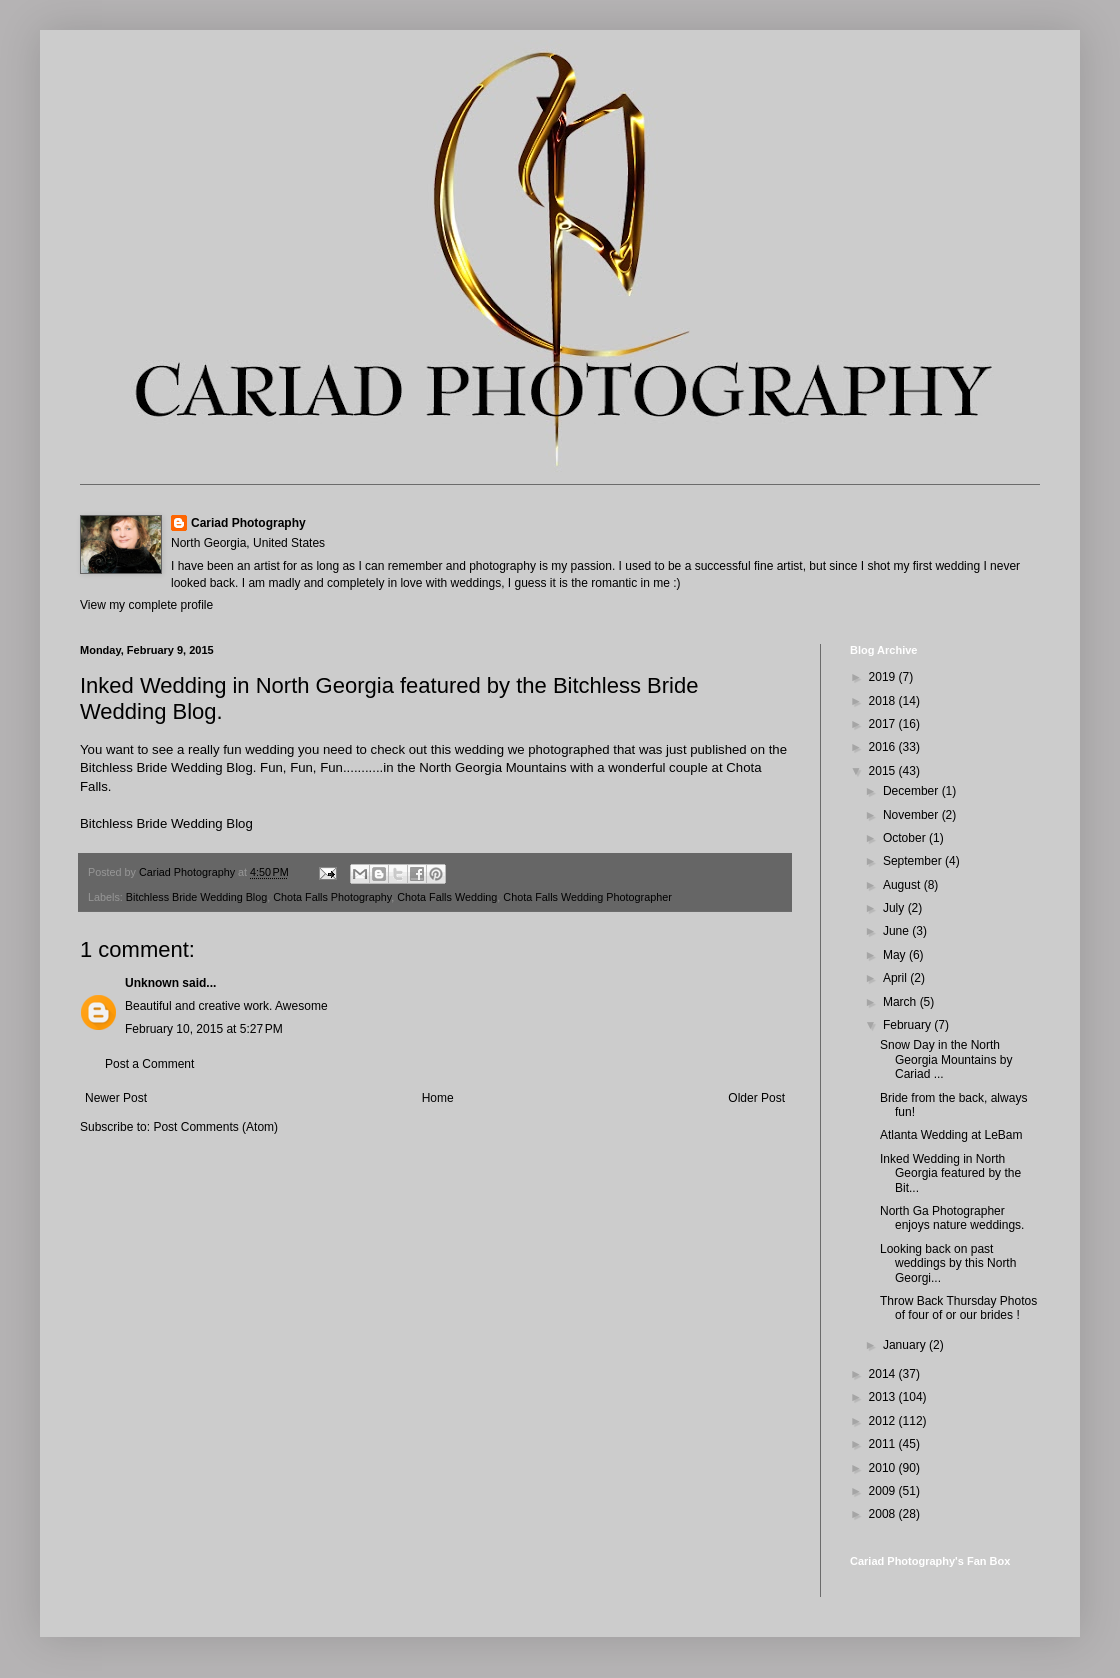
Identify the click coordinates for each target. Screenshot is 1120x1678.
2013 (884, 1397)
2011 (884, 1444)
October (906, 838)
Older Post (756, 1098)
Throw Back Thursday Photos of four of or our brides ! (958, 1308)
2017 (884, 724)
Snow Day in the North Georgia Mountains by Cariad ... (946, 1059)
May (896, 955)
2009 (884, 1491)
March (901, 1002)
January (906, 1345)
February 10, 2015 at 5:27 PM (204, 1029)
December (912, 791)
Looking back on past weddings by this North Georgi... (948, 1263)
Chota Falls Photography (332, 897)
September (914, 861)
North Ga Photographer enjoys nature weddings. (952, 1218)
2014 (884, 1374)
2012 (884, 1421)
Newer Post (116, 1098)
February (908, 1025)
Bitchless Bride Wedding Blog (166, 823)
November (912, 815)
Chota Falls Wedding (447, 897)
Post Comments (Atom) (215, 1127)
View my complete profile (146, 605)
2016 (884, 747)
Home (438, 1098)
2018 (884, 701)
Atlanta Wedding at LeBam (951, 1135)
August (903, 885)
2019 (884, 677)
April (896, 978)
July (895, 908)
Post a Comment (149, 1064)
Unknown (152, 983)
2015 (884, 771)
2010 (884, 1468)
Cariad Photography (248, 523)
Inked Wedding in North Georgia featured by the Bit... (950, 1173)
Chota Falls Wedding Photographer (587, 897)
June (897, 931)
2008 (884, 1514)
